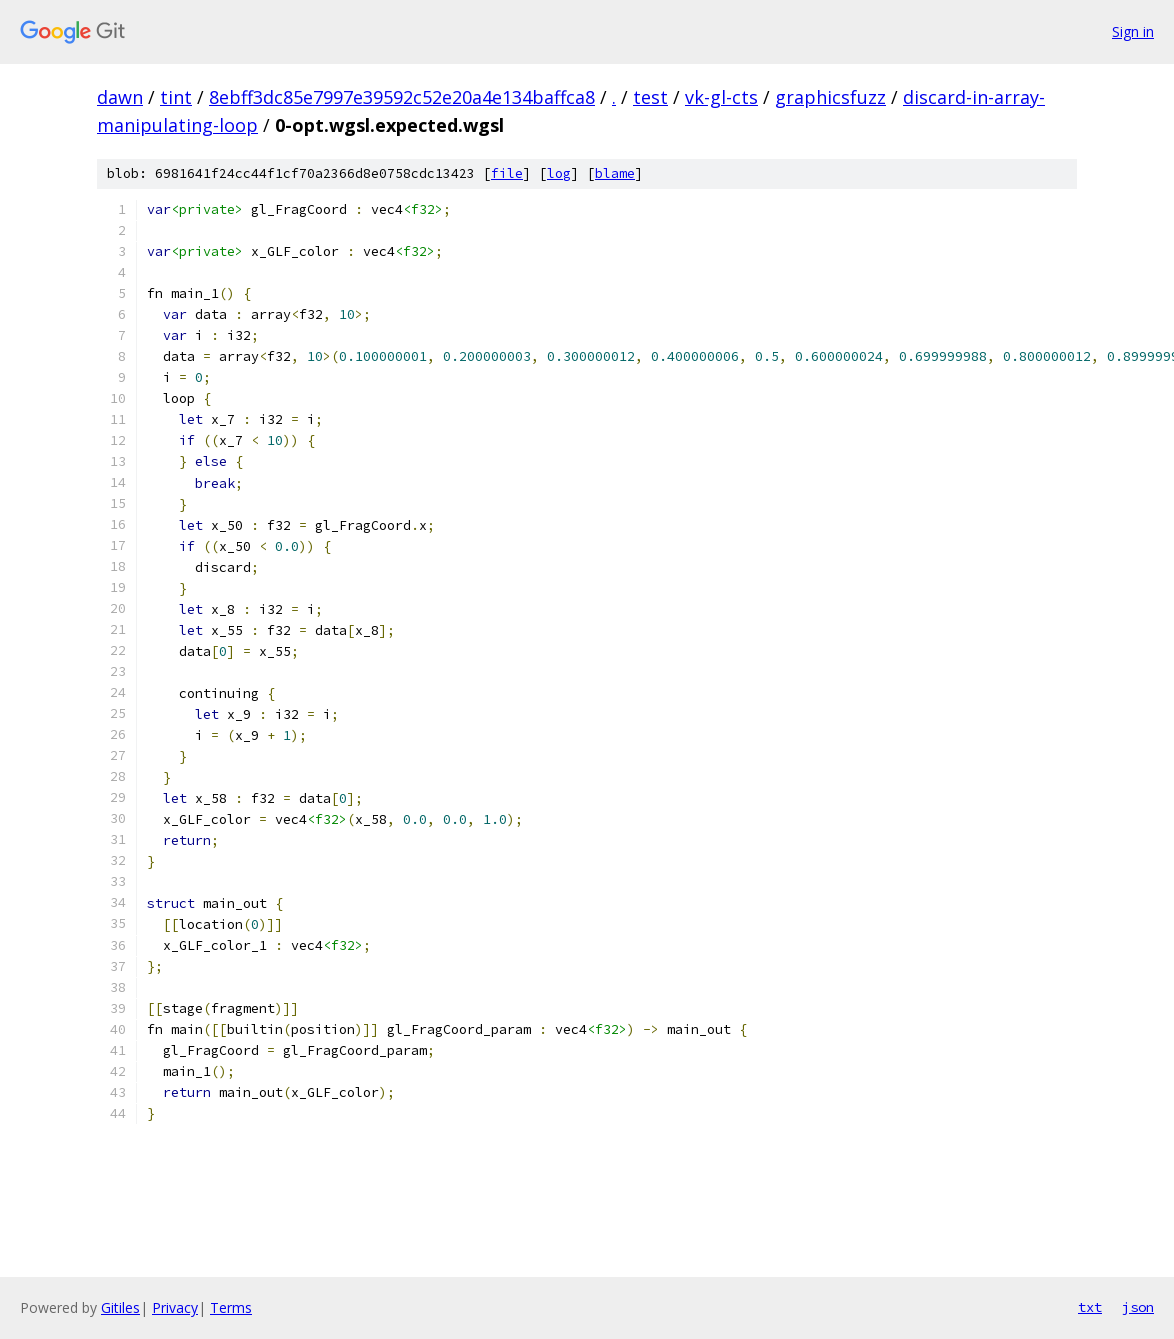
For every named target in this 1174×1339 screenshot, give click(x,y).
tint (176, 97)
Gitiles (120, 1307)
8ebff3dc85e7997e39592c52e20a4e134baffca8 (402, 97)
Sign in (1133, 31)
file (507, 173)
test (650, 97)
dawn (120, 97)
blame (615, 173)
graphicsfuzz (830, 97)
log (559, 173)
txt (1090, 1307)
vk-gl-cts (721, 97)
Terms (231, 1307)
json (1138, 1307)
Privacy (175, 1307)
